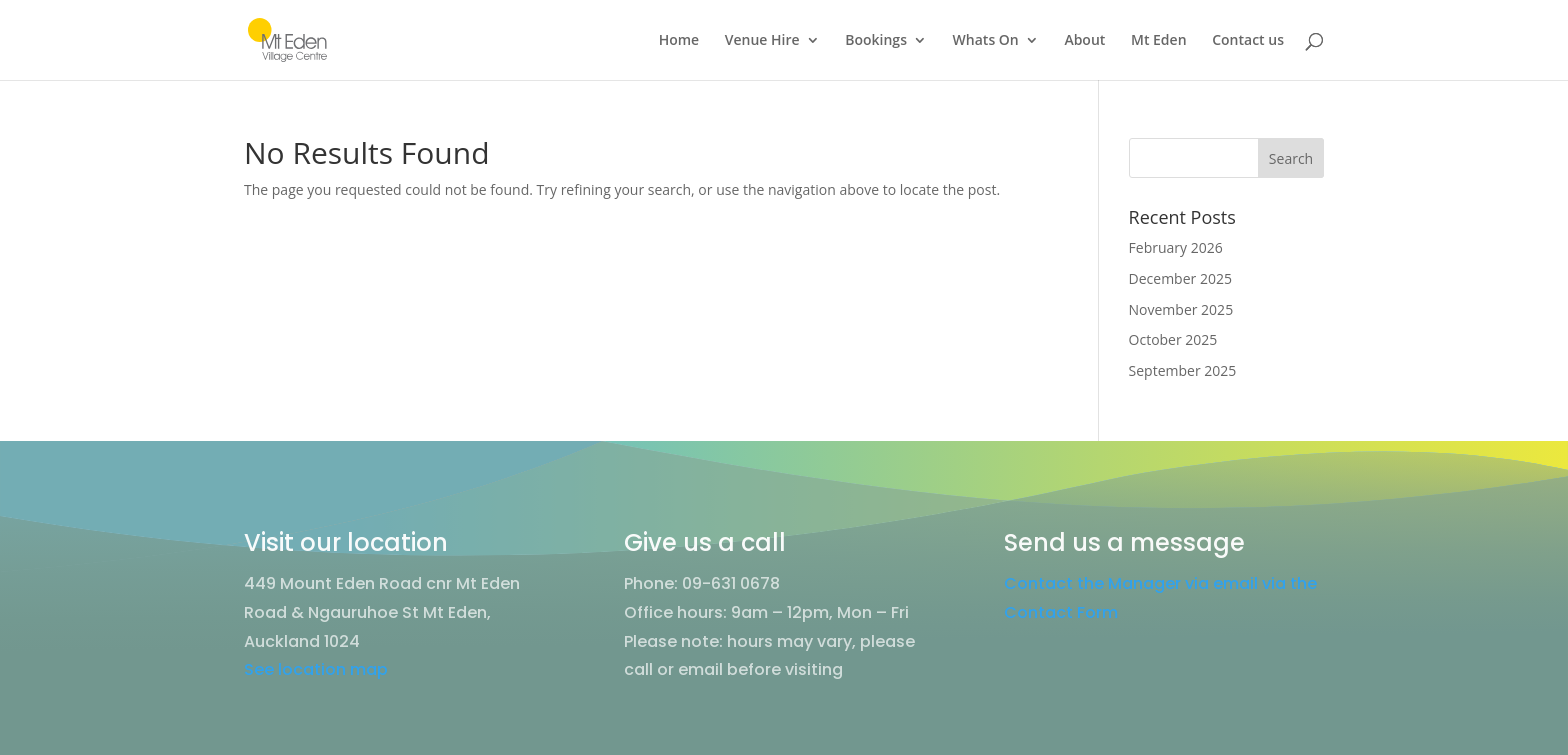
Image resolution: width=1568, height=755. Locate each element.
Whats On (986, 41)
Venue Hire (762, 41)
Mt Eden (1159, 41)
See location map (316, 669)
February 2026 (1176, 247)
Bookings (876, 41)
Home (679, 41)
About (1084, 41)
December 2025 (1180, 278)
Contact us (1248, 41)
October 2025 (1173, 339)
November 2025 (1181, 309)
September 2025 (1183, 370)
